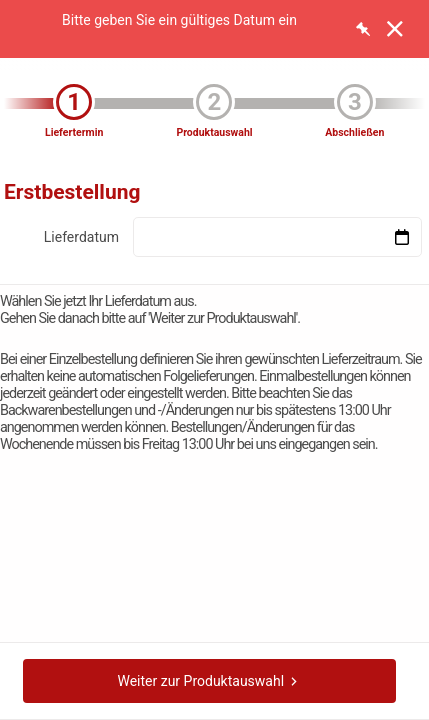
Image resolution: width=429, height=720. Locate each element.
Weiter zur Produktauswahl (209, 681)
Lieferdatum (81, 237)
